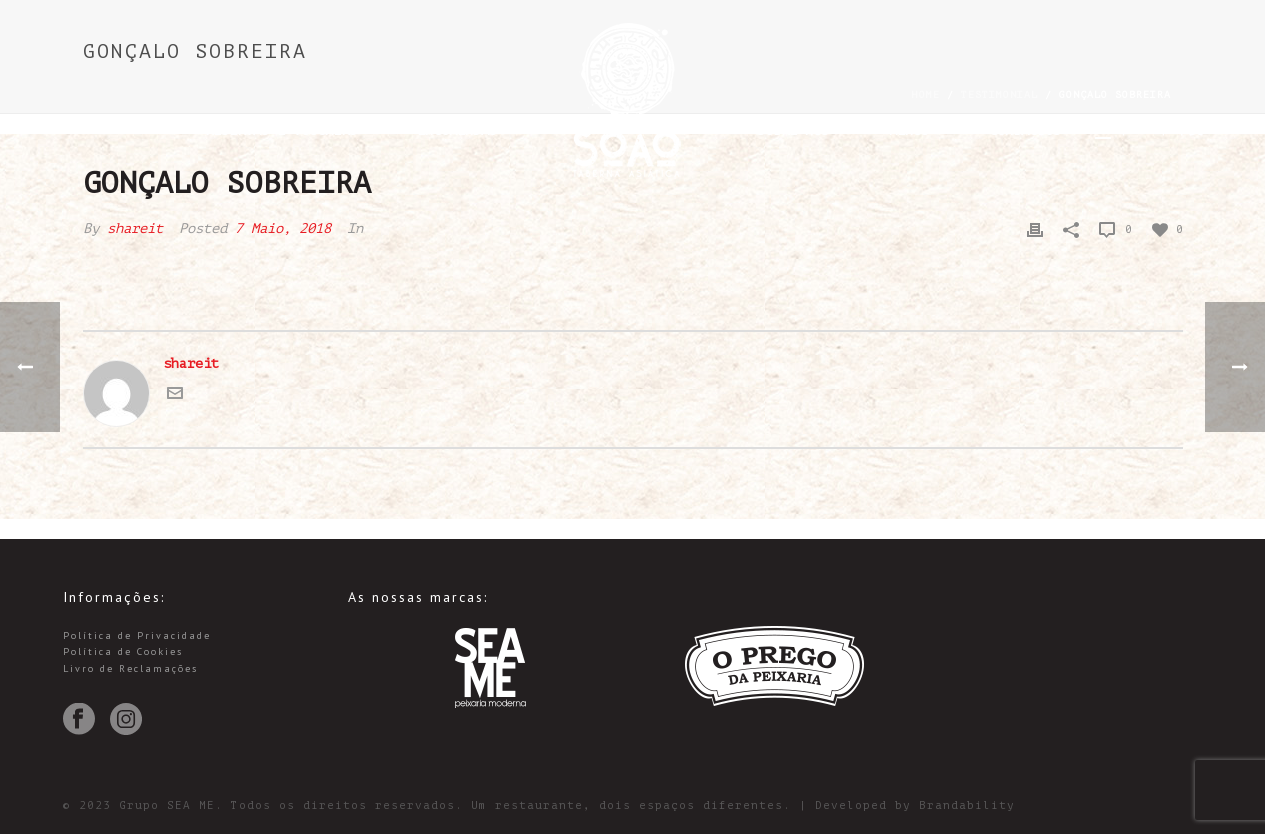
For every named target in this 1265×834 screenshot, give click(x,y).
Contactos (1025, 130)
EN (1143, 129)
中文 (1189, 129)
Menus (909, 130)
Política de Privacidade (137, 635)
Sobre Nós (793, 130)
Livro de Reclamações (130, 668)
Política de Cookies (123, 651)
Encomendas (457, 130)
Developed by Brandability (915, 805)
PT (1103, 129)
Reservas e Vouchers (281, 130)
